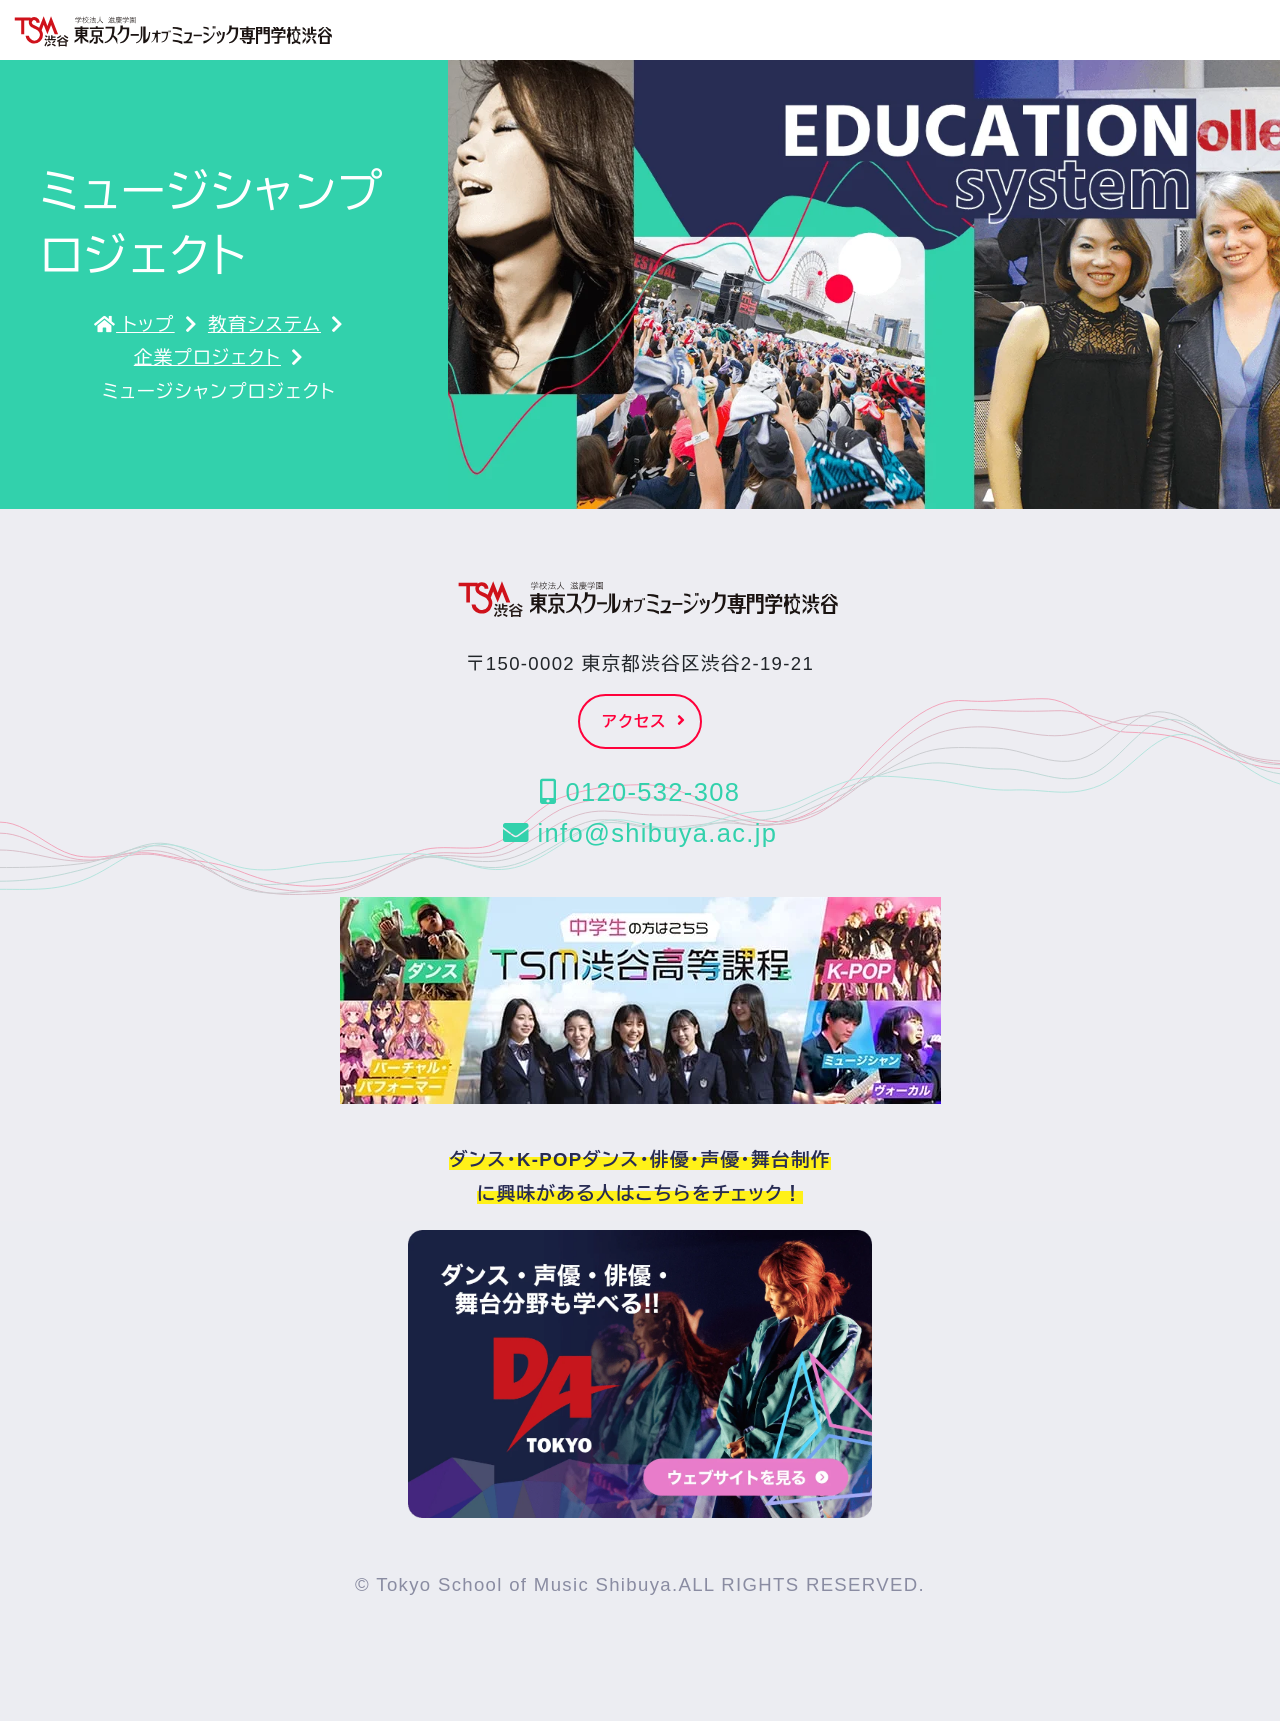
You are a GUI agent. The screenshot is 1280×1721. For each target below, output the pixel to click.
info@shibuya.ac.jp (640, 833)
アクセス (645, 721)
